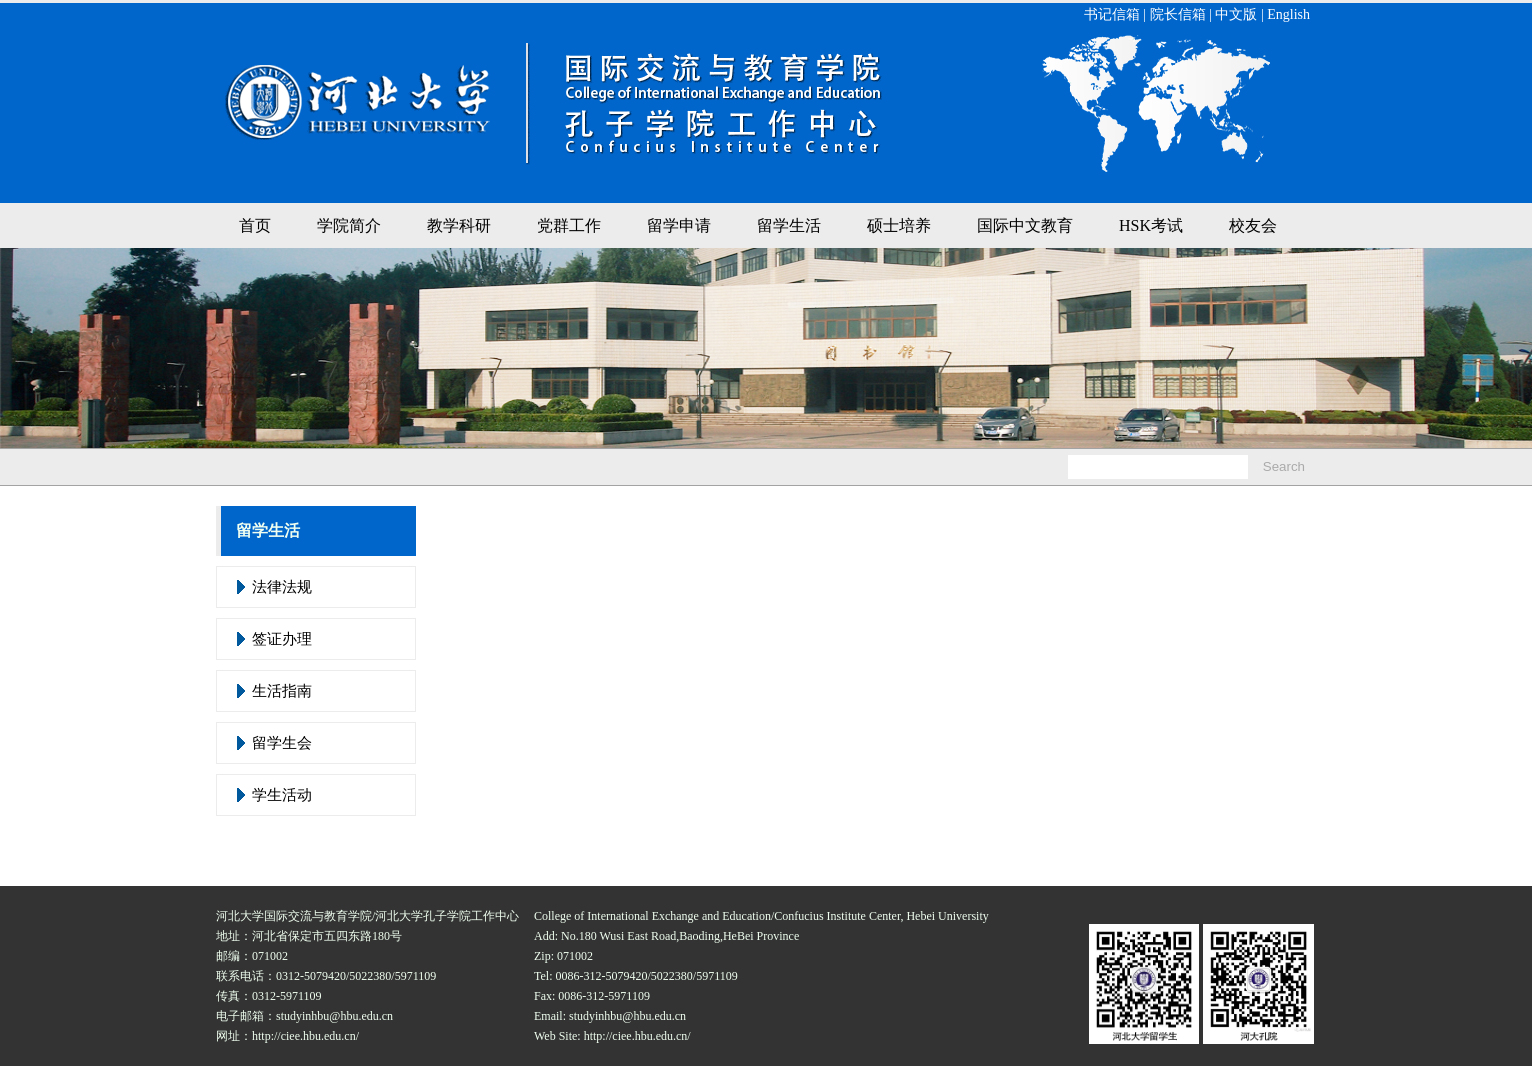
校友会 (1253, 225)
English (1288, 14)
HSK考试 (1151, 225)
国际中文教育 (1025, 225)
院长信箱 (1178, 14)
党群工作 (569, 225)
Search (1284, 466)
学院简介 (349, 225)
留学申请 (679, 225)
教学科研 (459, 225)
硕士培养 (899, 225)
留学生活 (789, 225)
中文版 (1236, 14)
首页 (255, 225)
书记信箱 (1112, 14)
